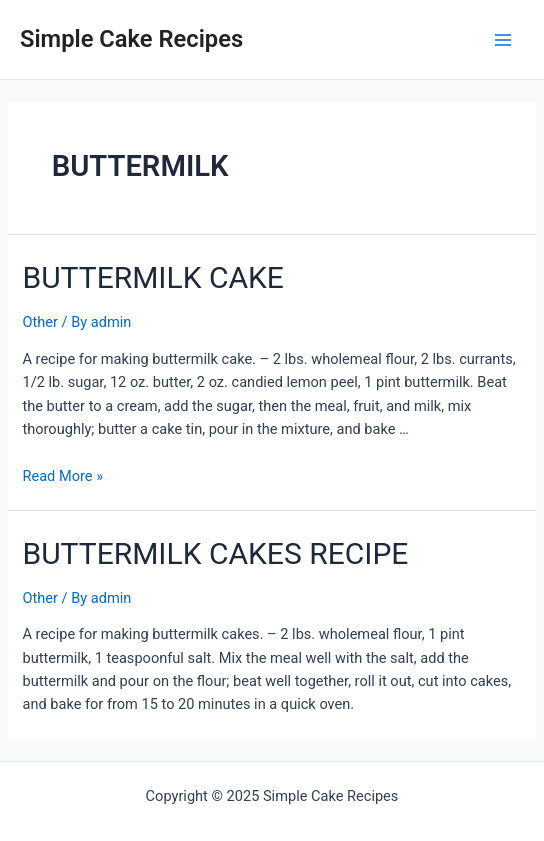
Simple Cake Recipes (131, 39)
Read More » (62, 476)
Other (40, 322)
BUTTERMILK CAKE (152, 277)
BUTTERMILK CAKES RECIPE (215, 553)
